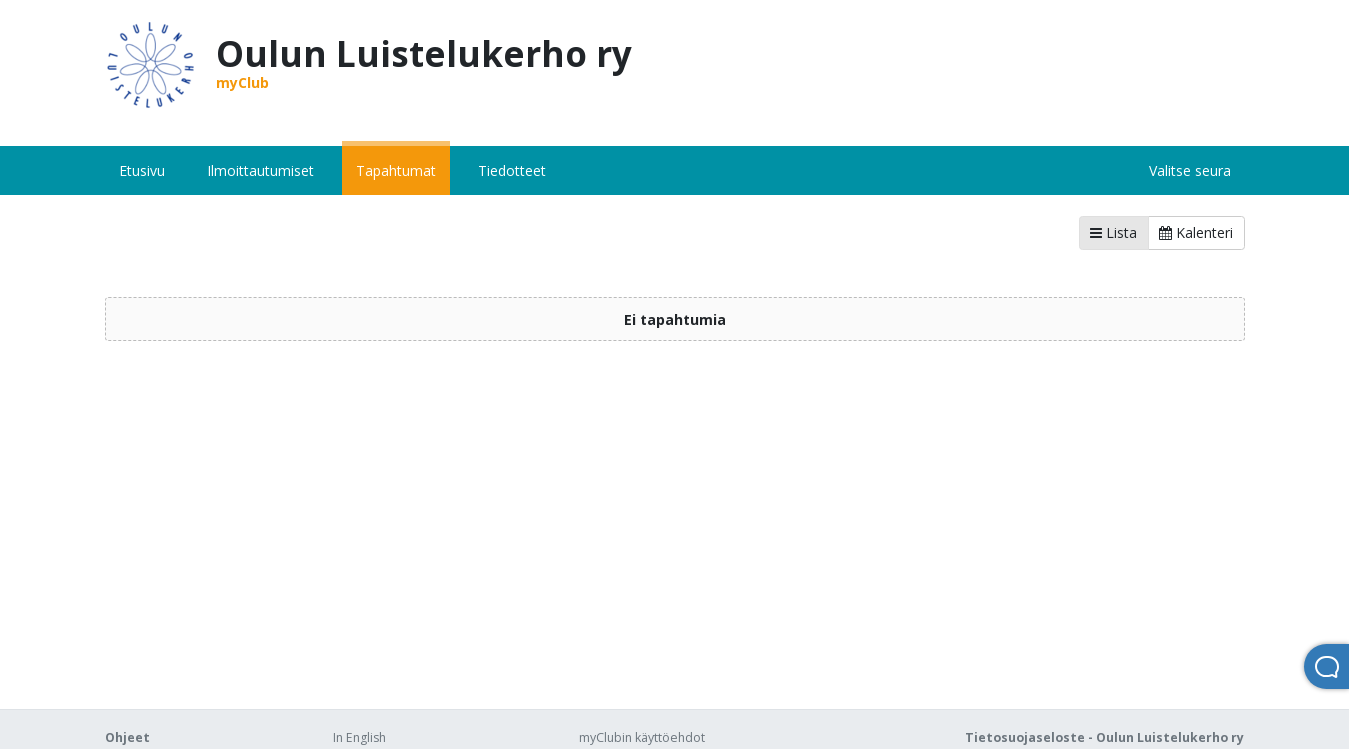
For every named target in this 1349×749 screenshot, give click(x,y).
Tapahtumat (396, 170)
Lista (1113, 232)
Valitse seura (1190, 170)
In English (359, 737)
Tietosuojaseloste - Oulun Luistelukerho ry (1104, 737)
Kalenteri (1196, 232)
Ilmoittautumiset (260, 170)
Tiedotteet (512, 170)
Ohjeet (127, 737)
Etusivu (142, 170)
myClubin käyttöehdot (642, 737)
